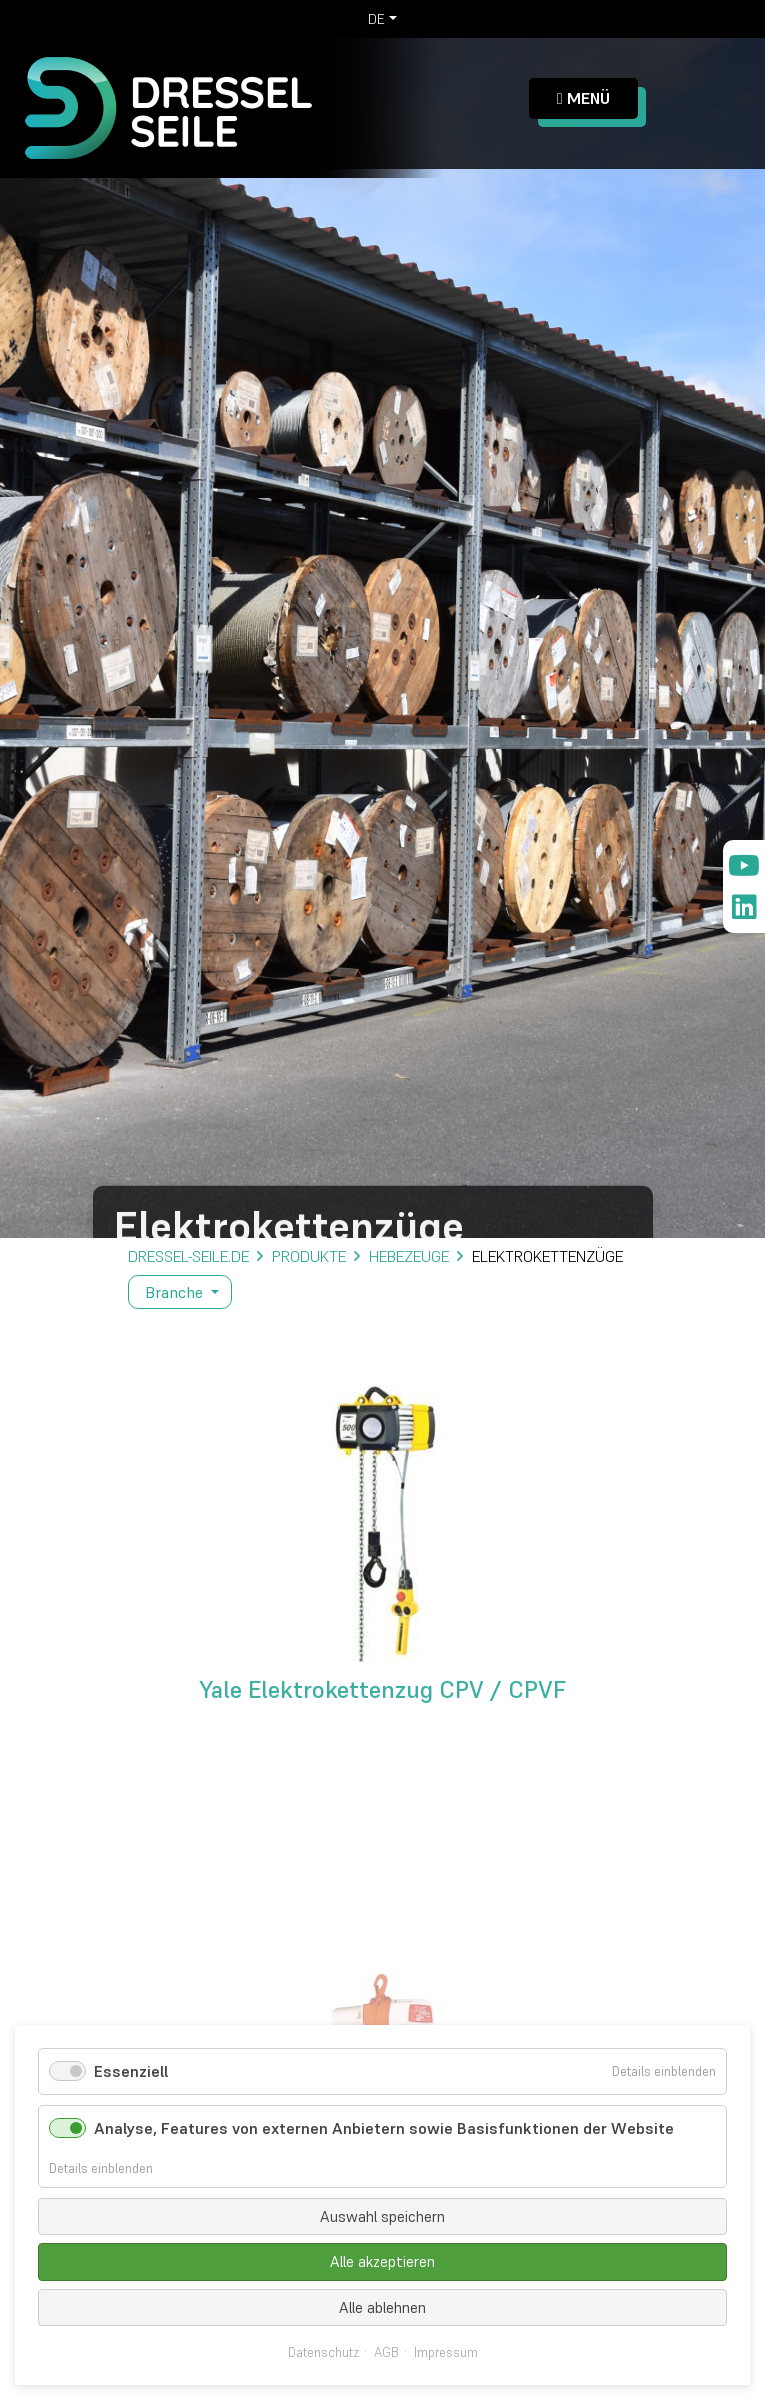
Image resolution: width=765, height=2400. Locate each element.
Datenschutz (323, 2353)
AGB (386, 2353)
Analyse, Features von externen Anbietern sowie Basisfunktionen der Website (384, 2128)
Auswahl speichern (382, 2216)
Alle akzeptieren (382, 2261)
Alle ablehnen (382, 2307)
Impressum (446, 2353)
